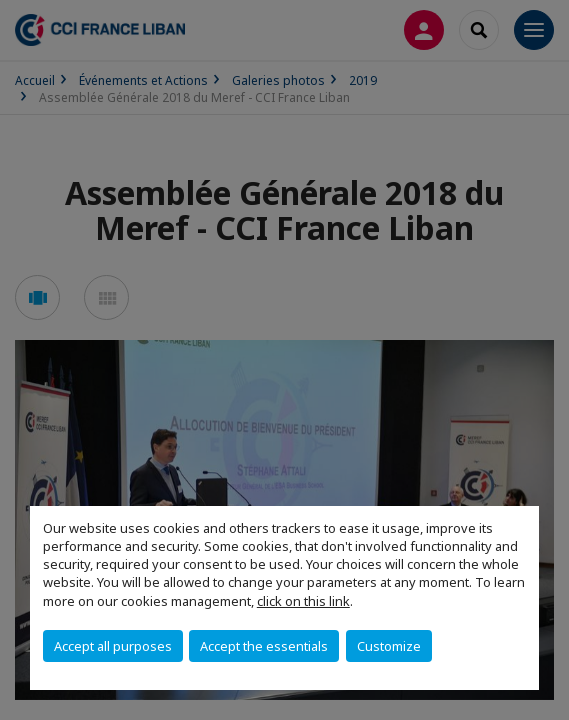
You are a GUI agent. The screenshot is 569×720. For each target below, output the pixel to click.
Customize (389, 646)
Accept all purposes (113, 646)
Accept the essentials (264, 646)
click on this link (303, 601)
